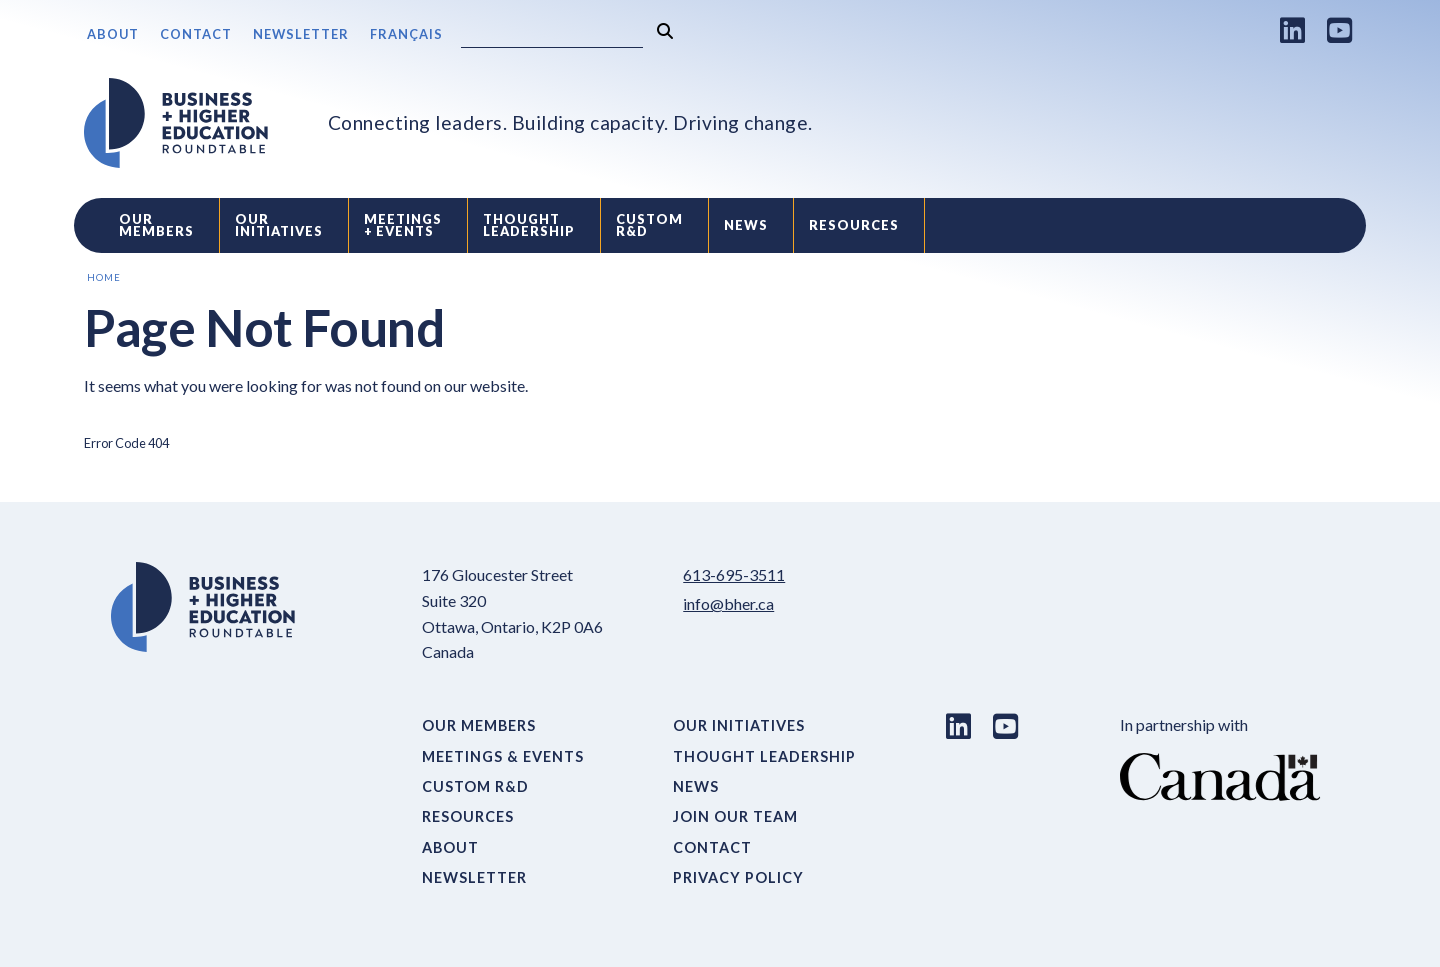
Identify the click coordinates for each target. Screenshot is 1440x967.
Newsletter (301, 34)
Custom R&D (649, 225)
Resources (854, 225)
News (746, 225)
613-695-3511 (734, 574)
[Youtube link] (1340, 30)
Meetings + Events (403, 225)
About (113, 34)
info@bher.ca (728, 603)
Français (406, 34)
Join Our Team (735, 816)
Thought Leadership (529, 225)
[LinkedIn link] (1293, 30)
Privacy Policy (738, 877)
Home (104, 277)
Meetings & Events (503, 756)
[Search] (552, 35)
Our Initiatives (279, 225)
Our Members (156, 225)
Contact (196, 34)
